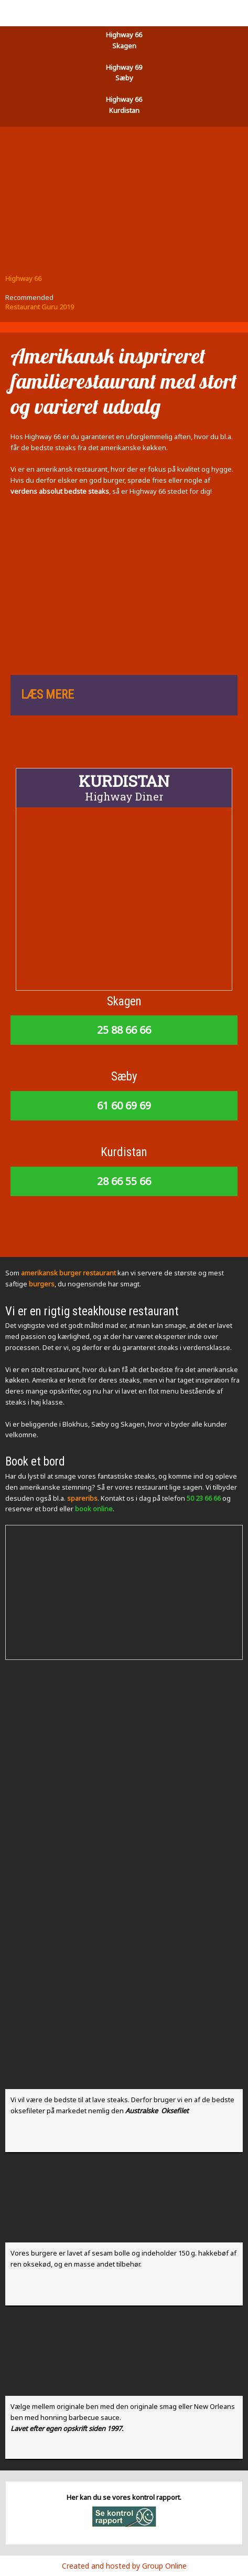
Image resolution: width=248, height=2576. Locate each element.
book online (94, 1508)
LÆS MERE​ (47, 695)
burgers (42, 1284)
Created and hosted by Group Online (124, 2566)
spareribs (82, 1498)
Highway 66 (23, 278)
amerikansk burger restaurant (68, 1272)
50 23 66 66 (204, 1498)
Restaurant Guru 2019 (39, 306)
